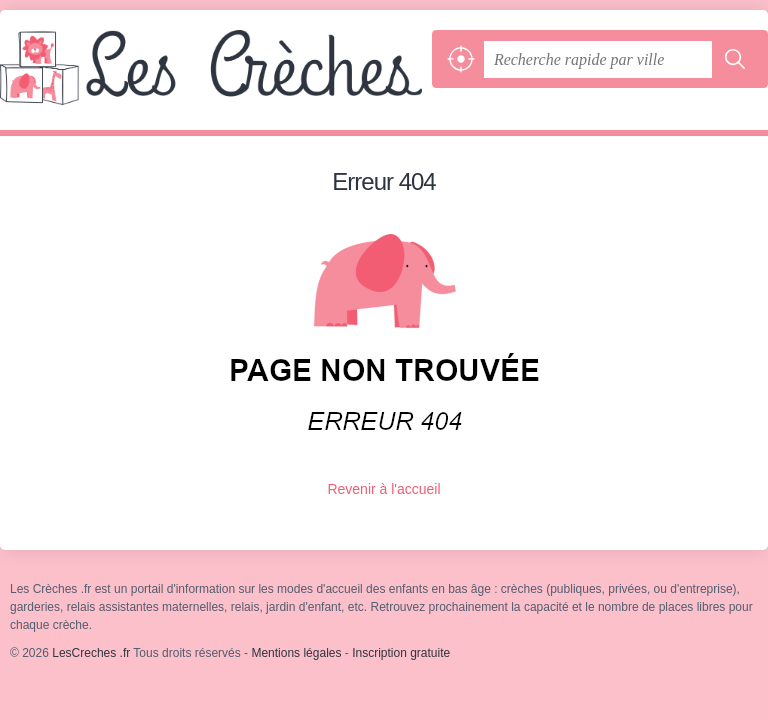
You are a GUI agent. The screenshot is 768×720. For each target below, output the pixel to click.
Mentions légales (296, 653)
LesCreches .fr (211, 80)
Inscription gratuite (401, 653)
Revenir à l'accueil (383, 489)
